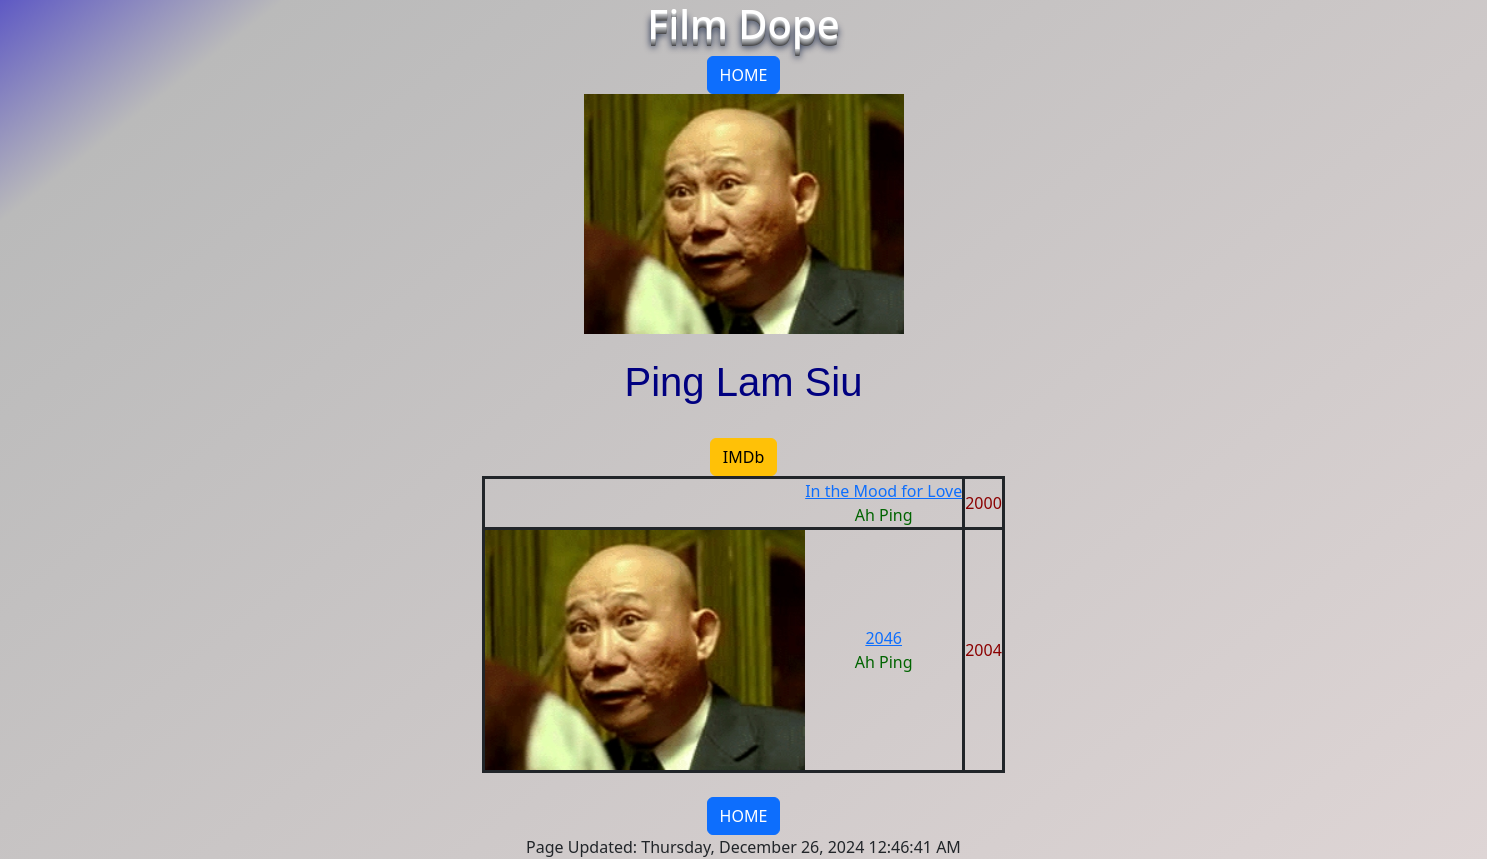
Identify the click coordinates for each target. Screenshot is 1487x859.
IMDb (743, 457)
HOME (744, 75)
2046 (883, 638)
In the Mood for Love (883, 491)
